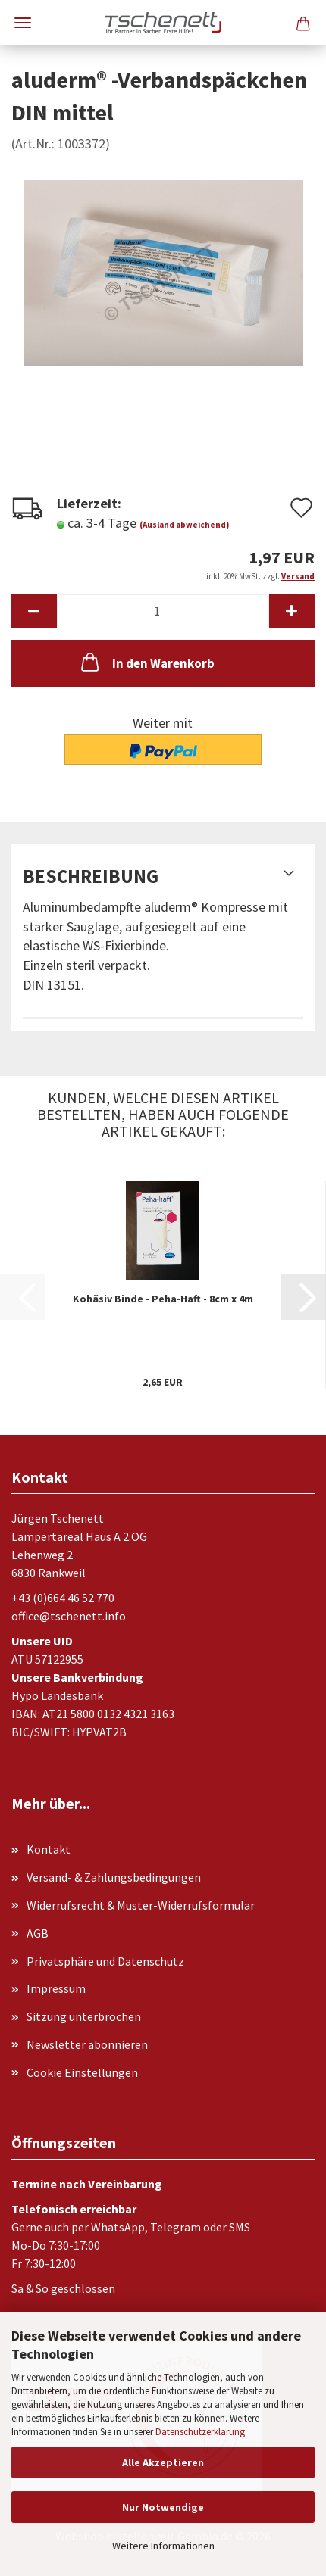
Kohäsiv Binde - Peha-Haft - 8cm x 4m (163, 1298)
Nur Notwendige (163, 2507)
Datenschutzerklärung (200, 2431)
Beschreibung (90, 876)
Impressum (56, 1988)
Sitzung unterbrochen (84, 2016)
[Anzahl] (163, 611)
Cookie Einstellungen (82, 2072)
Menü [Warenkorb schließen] (22, 22)
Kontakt (49, 1849)
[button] (34, 611)
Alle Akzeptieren (163, 2462)
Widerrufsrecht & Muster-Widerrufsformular (141, 1905)
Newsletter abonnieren (87, 2044)
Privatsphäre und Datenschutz (105, 1961)
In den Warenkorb (146, 662)
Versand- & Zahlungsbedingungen (114, 1877)
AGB (38, 1933)
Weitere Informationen (163, 2546)
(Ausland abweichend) (184, 524)
